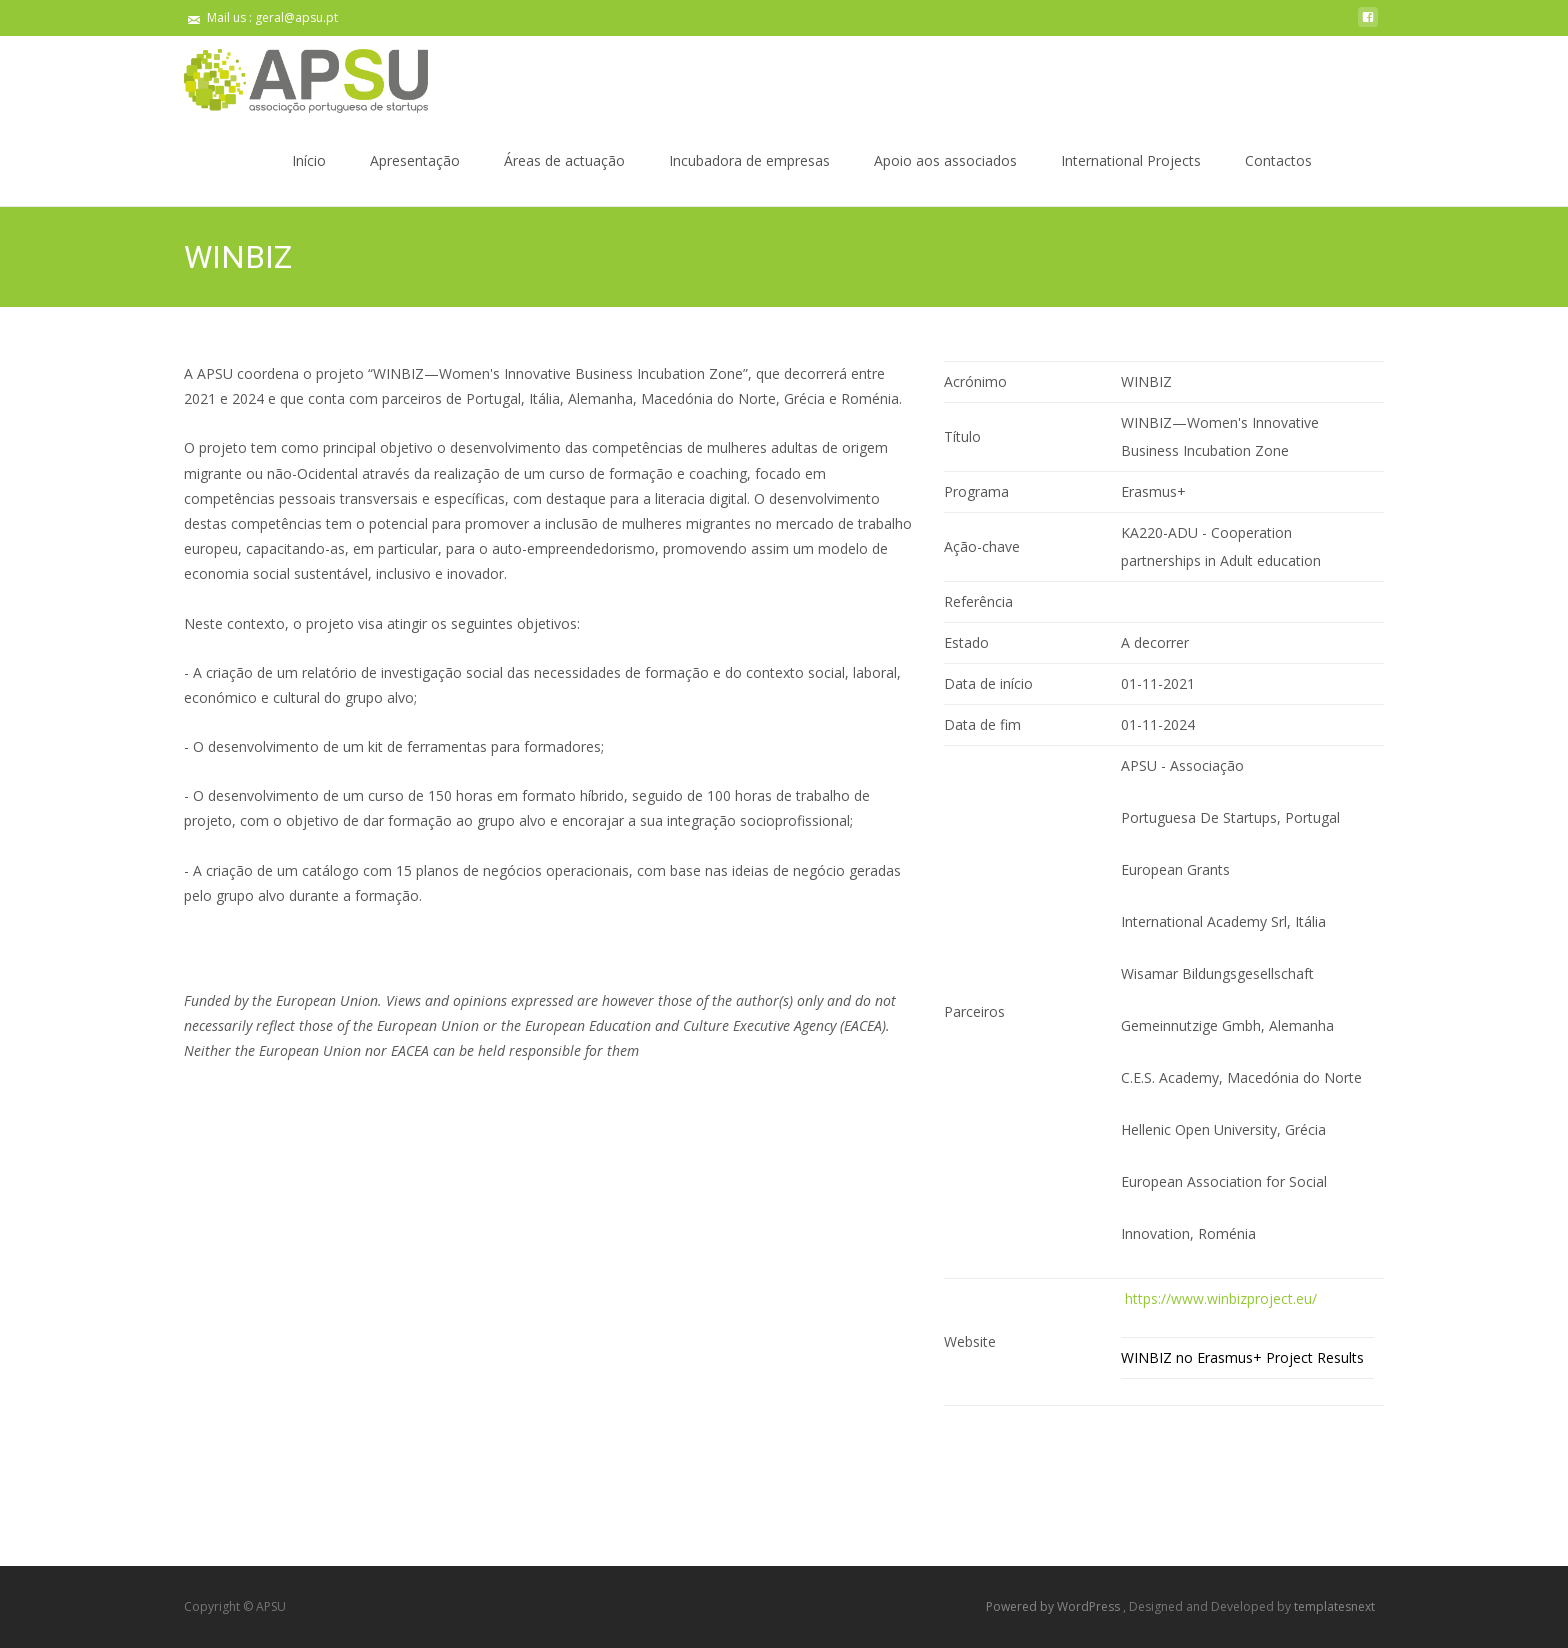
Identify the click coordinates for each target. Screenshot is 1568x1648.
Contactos (1278, 178)
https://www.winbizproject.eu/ (1219, 1298)
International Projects (1131, 178)
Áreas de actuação (564, 178)
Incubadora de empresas (749, 178)
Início (309, 178)
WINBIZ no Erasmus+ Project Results (1242, 1357)
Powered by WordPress (1054, 1606)
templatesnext (1334, 1606)
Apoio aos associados (945, 178)
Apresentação (415, 178)
